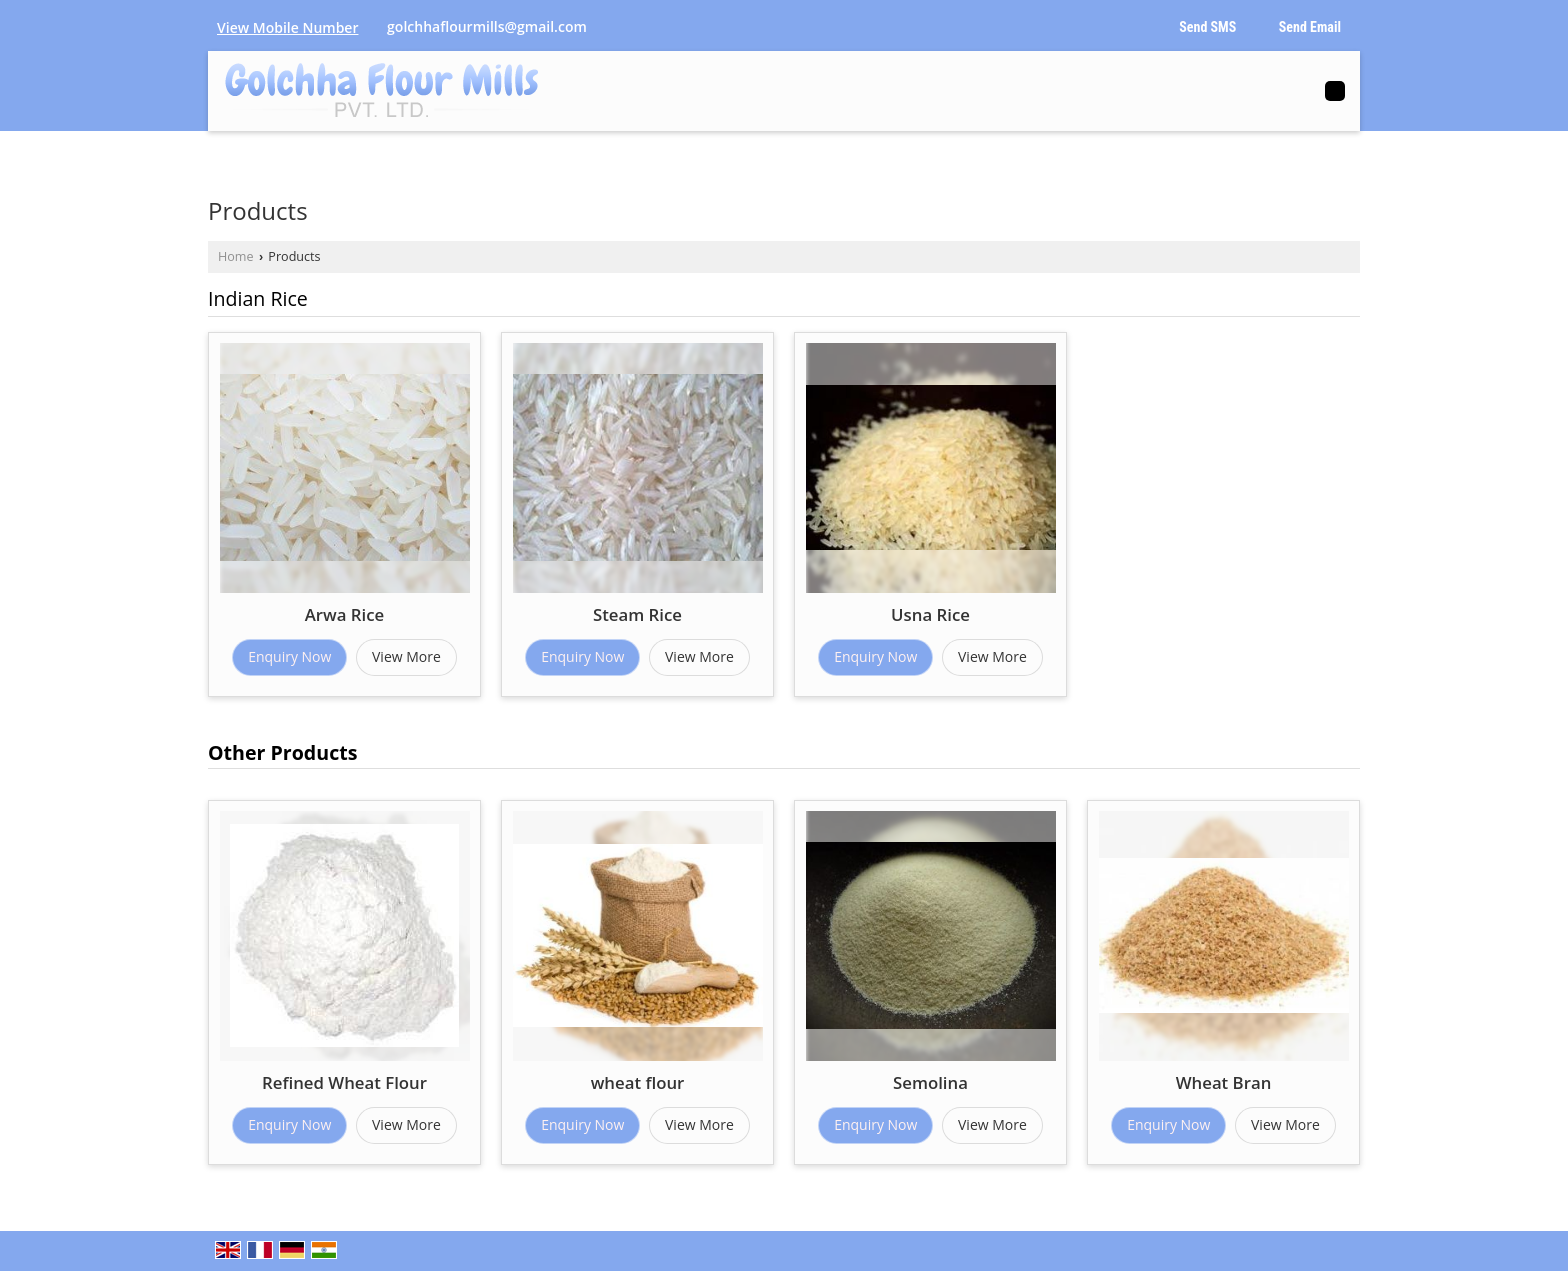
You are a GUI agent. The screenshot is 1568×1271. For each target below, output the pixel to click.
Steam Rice (637, 614)
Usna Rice (930, 614)
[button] (287, 27)
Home (236, 256)
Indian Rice (258, 298)
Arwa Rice (345, 614)
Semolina (930, 1082)
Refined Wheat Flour (344, 1082)
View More (406, 656)
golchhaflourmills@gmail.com (487, 26)
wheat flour (638, 1082)
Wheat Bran (1224, 1082)
